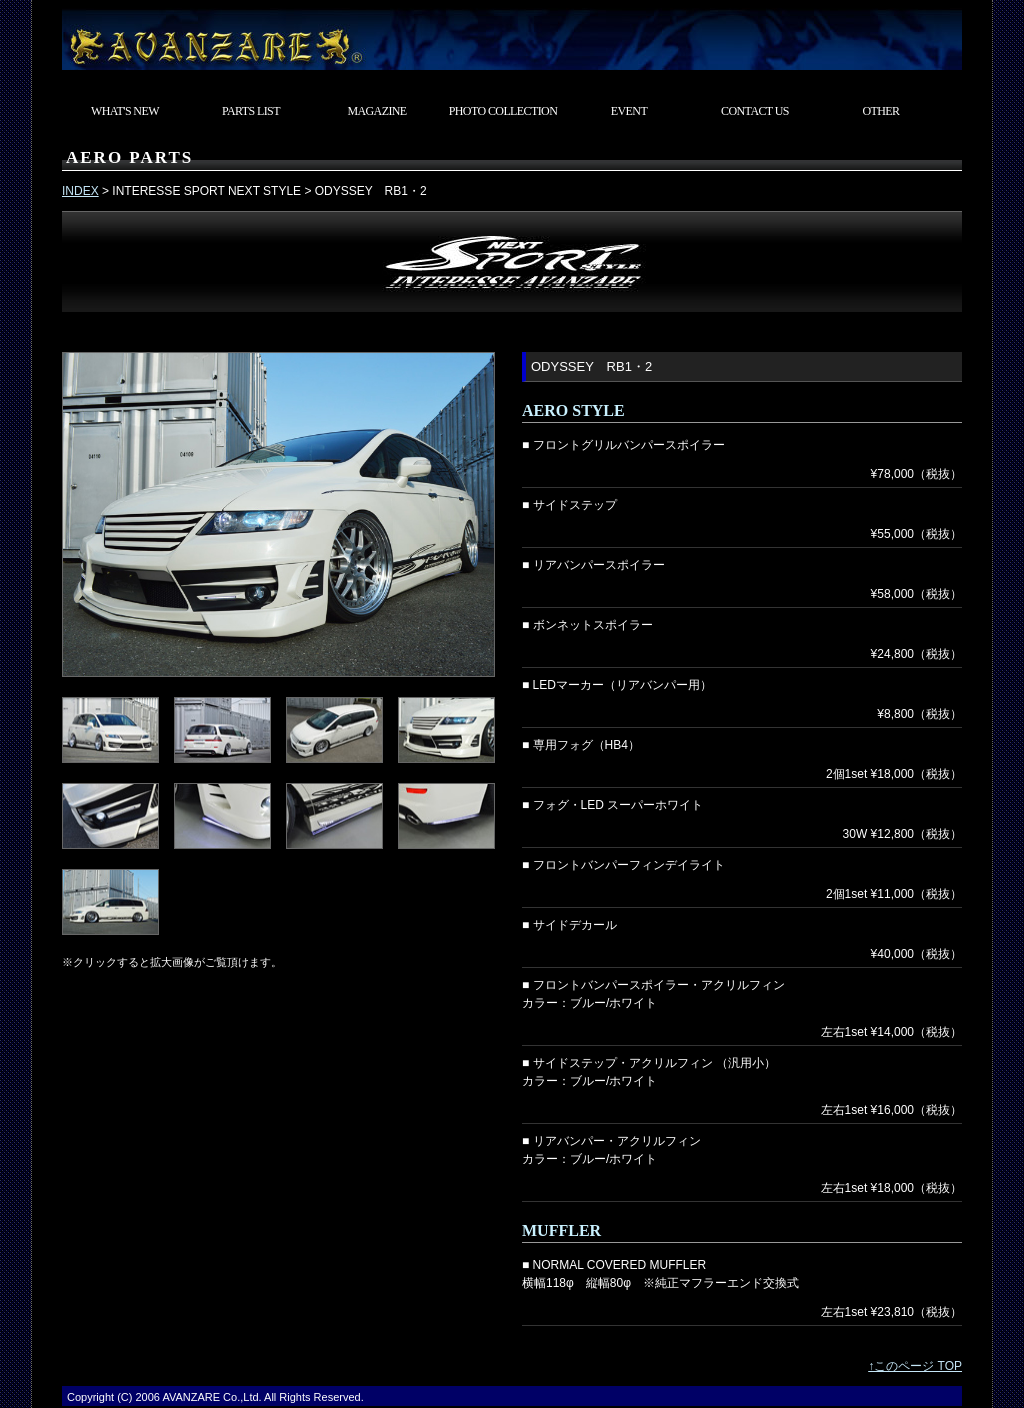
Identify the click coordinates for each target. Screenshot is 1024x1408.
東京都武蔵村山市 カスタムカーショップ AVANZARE (512, 35)
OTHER (881, 111)
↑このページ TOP (915, 1366)
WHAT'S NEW (125, 111)
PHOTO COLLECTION (503, 111)
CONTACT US (755, 111)
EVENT (629, 111)
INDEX (80, 191)
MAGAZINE (376, 111)
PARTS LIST (251, 111)
